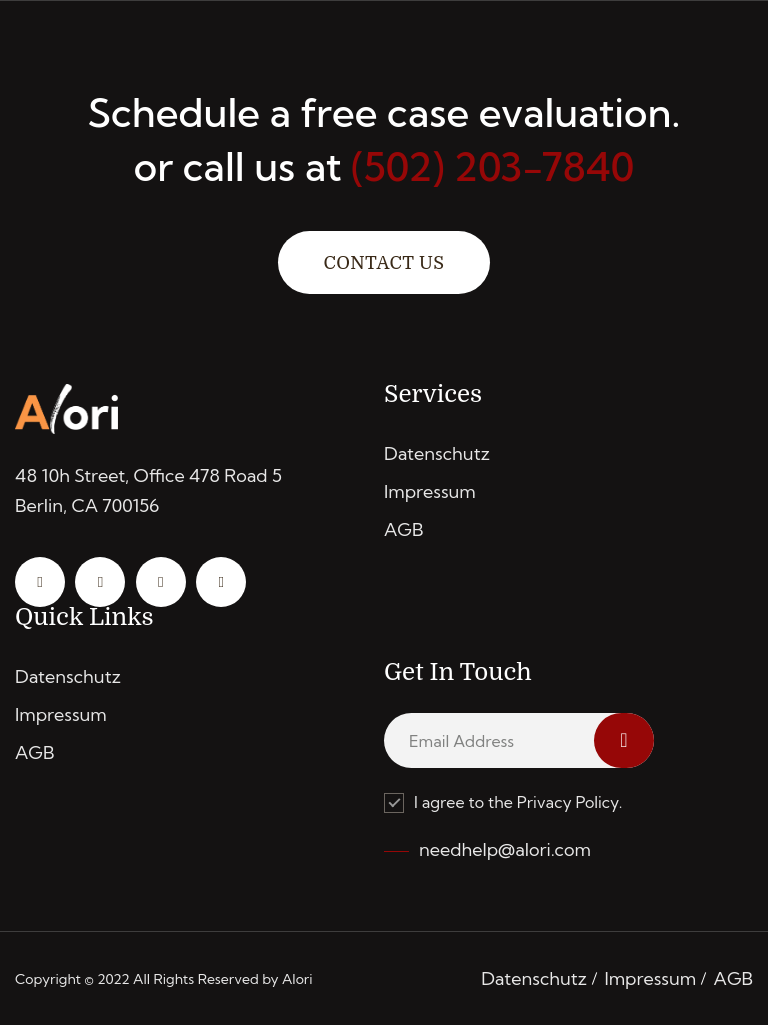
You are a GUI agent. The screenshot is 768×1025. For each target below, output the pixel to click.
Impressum (430, 491)
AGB (403, 529)
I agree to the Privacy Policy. (503, 802)
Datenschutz (437, 453)
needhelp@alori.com (505, 849)
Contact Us (383, 263)
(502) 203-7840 (492, 166)
